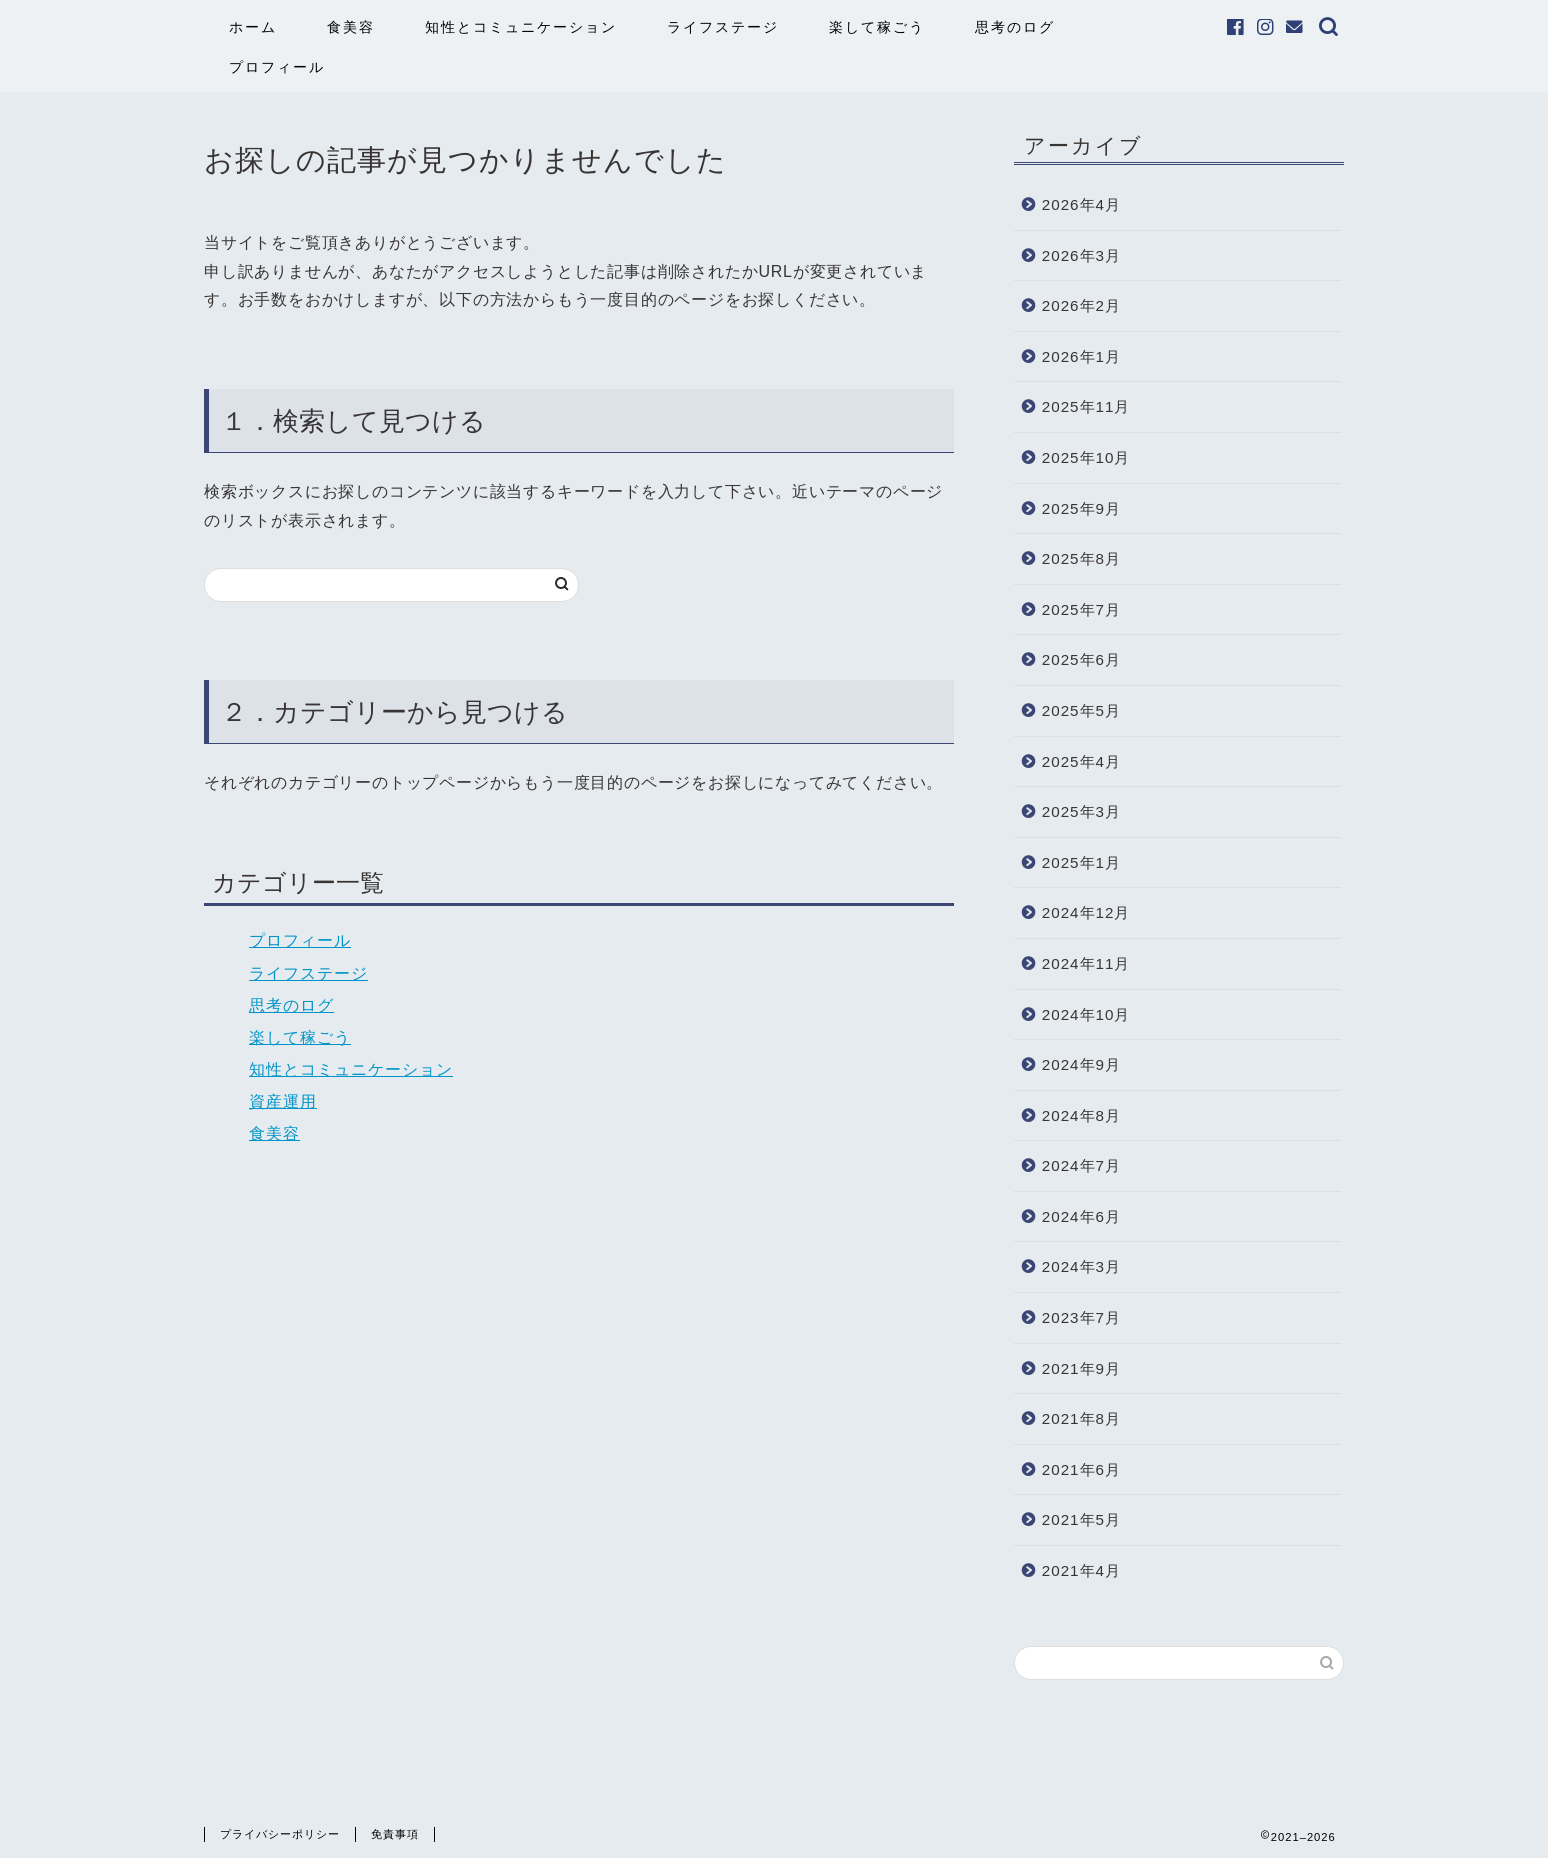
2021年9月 (1081, 1368)
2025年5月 (1081, 710)
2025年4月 (1081, 761)
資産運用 (283, 1101)
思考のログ (1015, 27)
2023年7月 (1081, 1317)
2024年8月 (1081, 1115)
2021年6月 (1081, 1469)
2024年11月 (1086, 963)
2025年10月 (1086, 457)
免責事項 (395, 1834)
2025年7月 (1081, 609)
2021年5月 (1081, 1519)
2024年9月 (1081, 1064)
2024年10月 (1086, 1014)
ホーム (253, 27)
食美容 (351, 27)
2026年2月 (1081, 305)
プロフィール (277, 67)
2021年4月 (1081, 1570)
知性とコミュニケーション (521, 27)
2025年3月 (1081, 811)
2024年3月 (1081, 1266)
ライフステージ (723, 27)
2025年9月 (1081, 508)
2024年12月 (1086, 912)
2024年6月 (1081, 1216)
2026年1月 (1081, 356)
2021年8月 (1081, 1418)
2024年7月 (1081, 1165)
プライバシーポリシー (280, 1834)
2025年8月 (1081, 558)
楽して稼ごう (877, 27)
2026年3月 (1081, 255)
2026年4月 (1081, 204)
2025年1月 (1081, 862)
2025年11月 (1086, 406)
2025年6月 (1081, 659)
